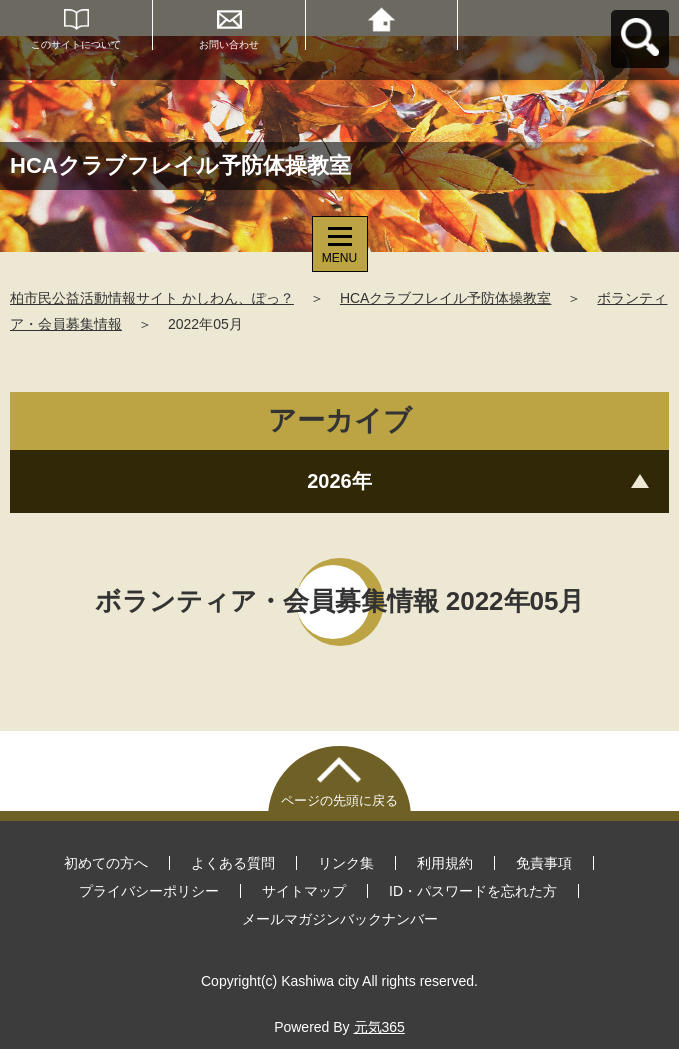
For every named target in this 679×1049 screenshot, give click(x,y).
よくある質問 (233, 863)
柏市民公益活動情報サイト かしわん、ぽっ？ (152, 298)
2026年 (339, 481)
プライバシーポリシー (149, 891)
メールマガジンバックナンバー (340, 919)
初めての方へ (106, 863)
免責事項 (544, 863)
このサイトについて (76, 44)
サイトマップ (304, 891)
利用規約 (445, 863)
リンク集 (346, 863)
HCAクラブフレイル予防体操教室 (446, 298)
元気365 (379, 1027)
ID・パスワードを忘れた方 (473, 891)
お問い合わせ (229, 44)
